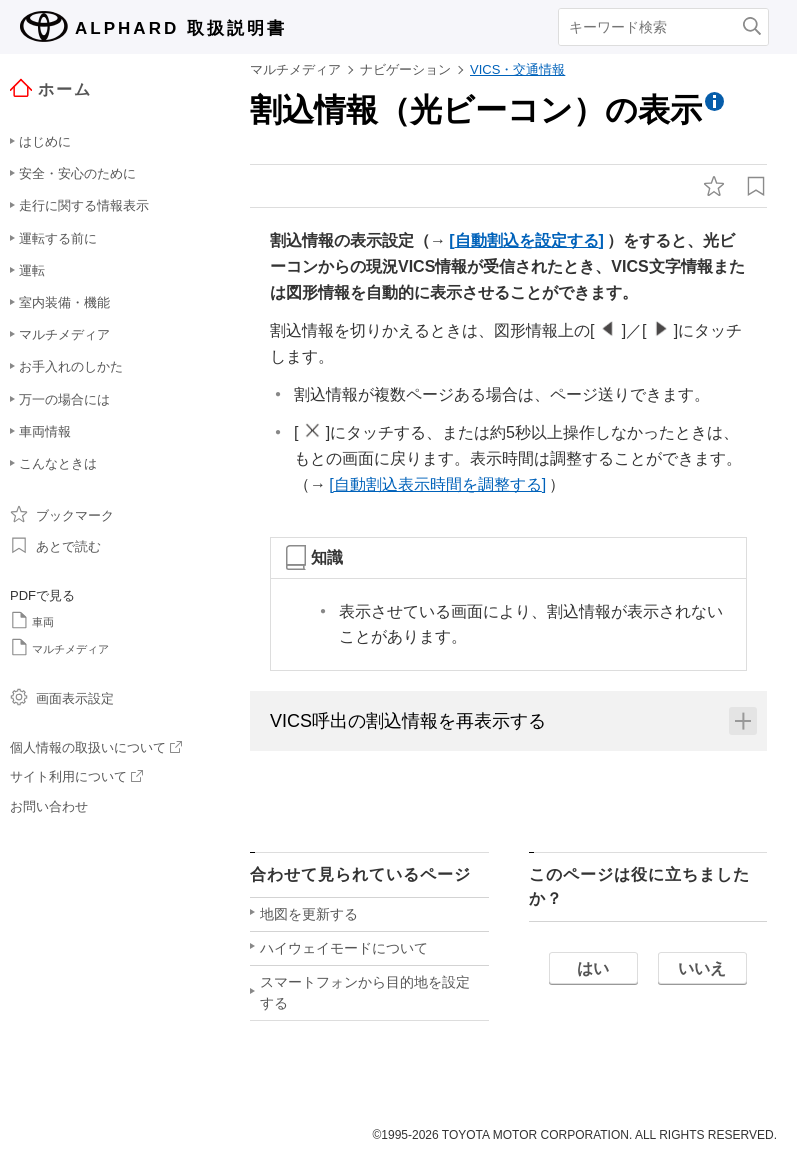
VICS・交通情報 (517, 69)
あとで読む (55, 545)
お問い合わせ (49, 806)
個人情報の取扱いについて (96, 747)
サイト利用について (76, 776)
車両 (32, 620)
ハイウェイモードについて (344, 948)
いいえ (702, 968)
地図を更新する (309, 914)
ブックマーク (62, 514)
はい (593, 968)
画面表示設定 (62, 697)
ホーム (51, 88)
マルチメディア (59, 647)
